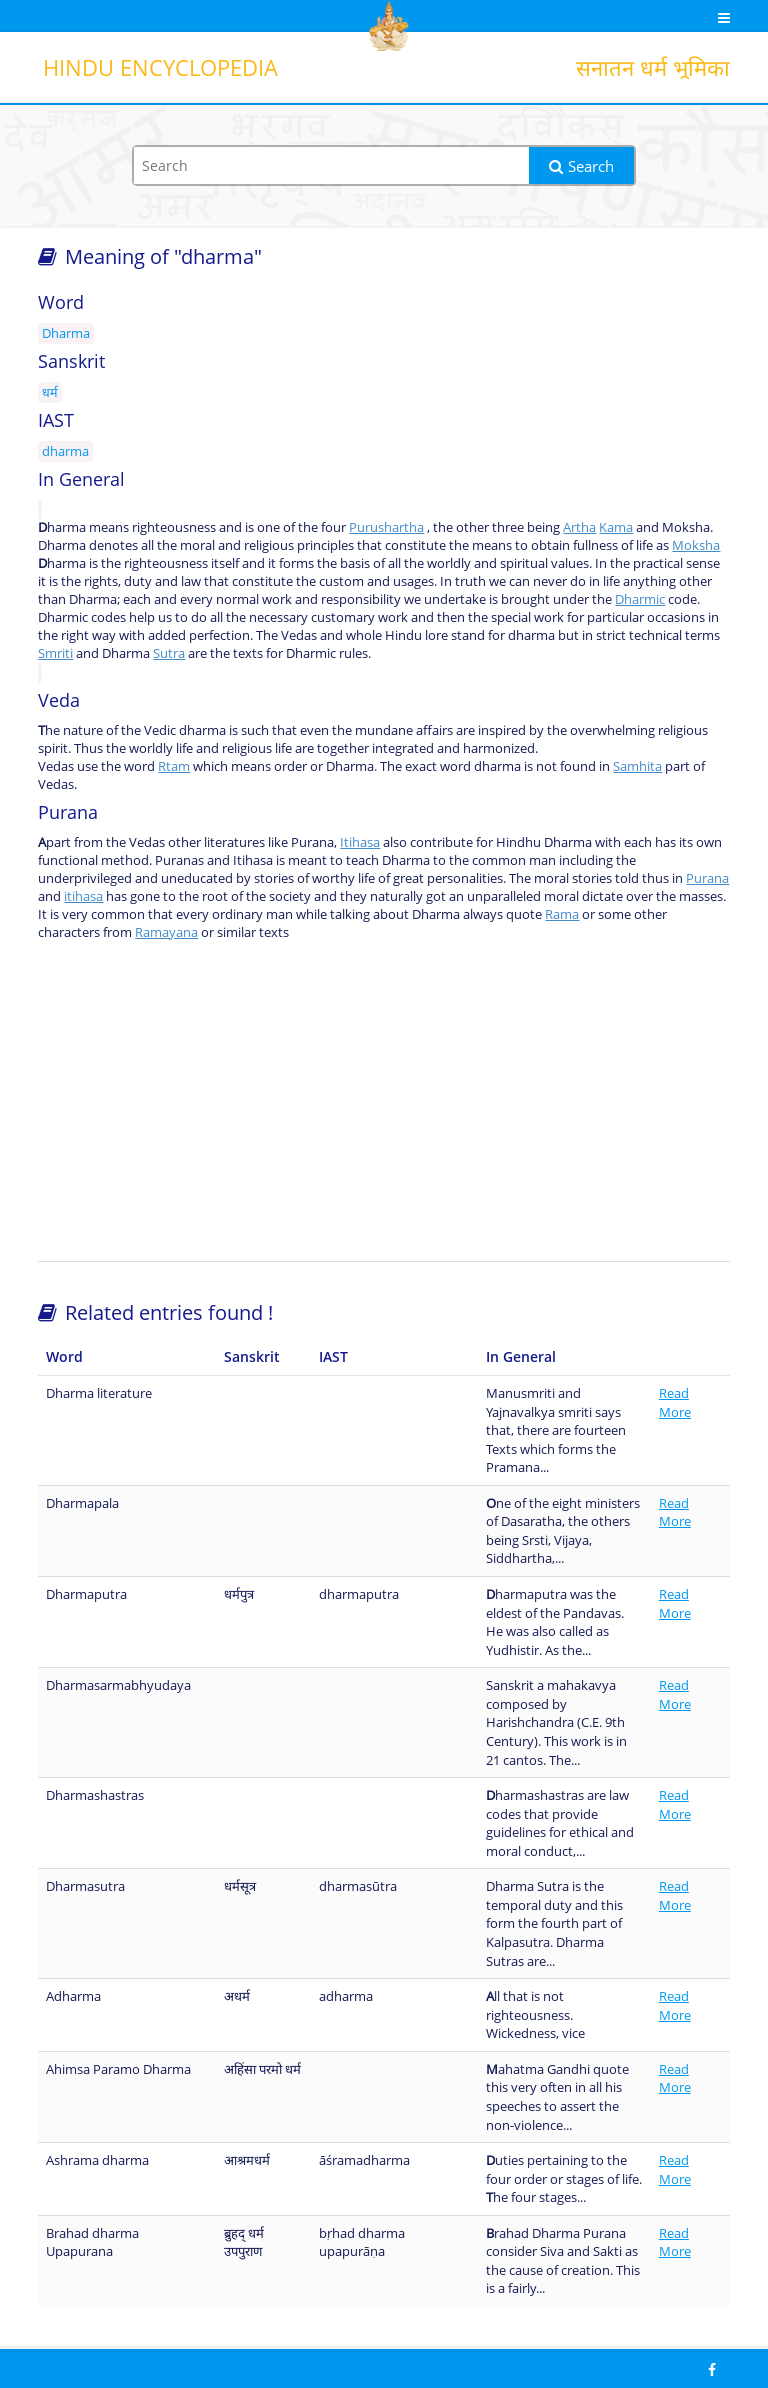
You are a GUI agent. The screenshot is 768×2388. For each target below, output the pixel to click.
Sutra (169, 653)
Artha (579, 527)
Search (581, 166)
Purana (707, 878)
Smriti (55, 653)
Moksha (696, 545)
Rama (562, 914)
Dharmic (640, 599)
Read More (675, 1402)
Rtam (174, 766)
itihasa (83, 896)
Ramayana (166, 932)
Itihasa (360, 842)
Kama (616, 527)
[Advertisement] (384, 1101)
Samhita (637, 766)
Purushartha (386, 527)
